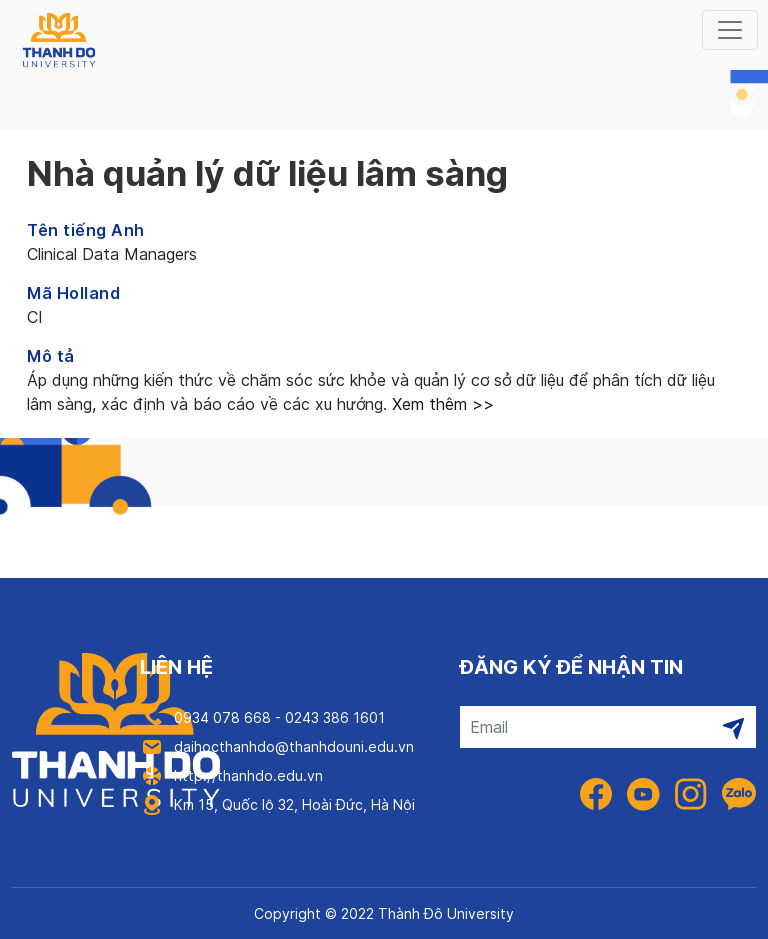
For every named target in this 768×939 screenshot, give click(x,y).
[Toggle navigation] (730, 30)
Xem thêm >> (440, 404)
